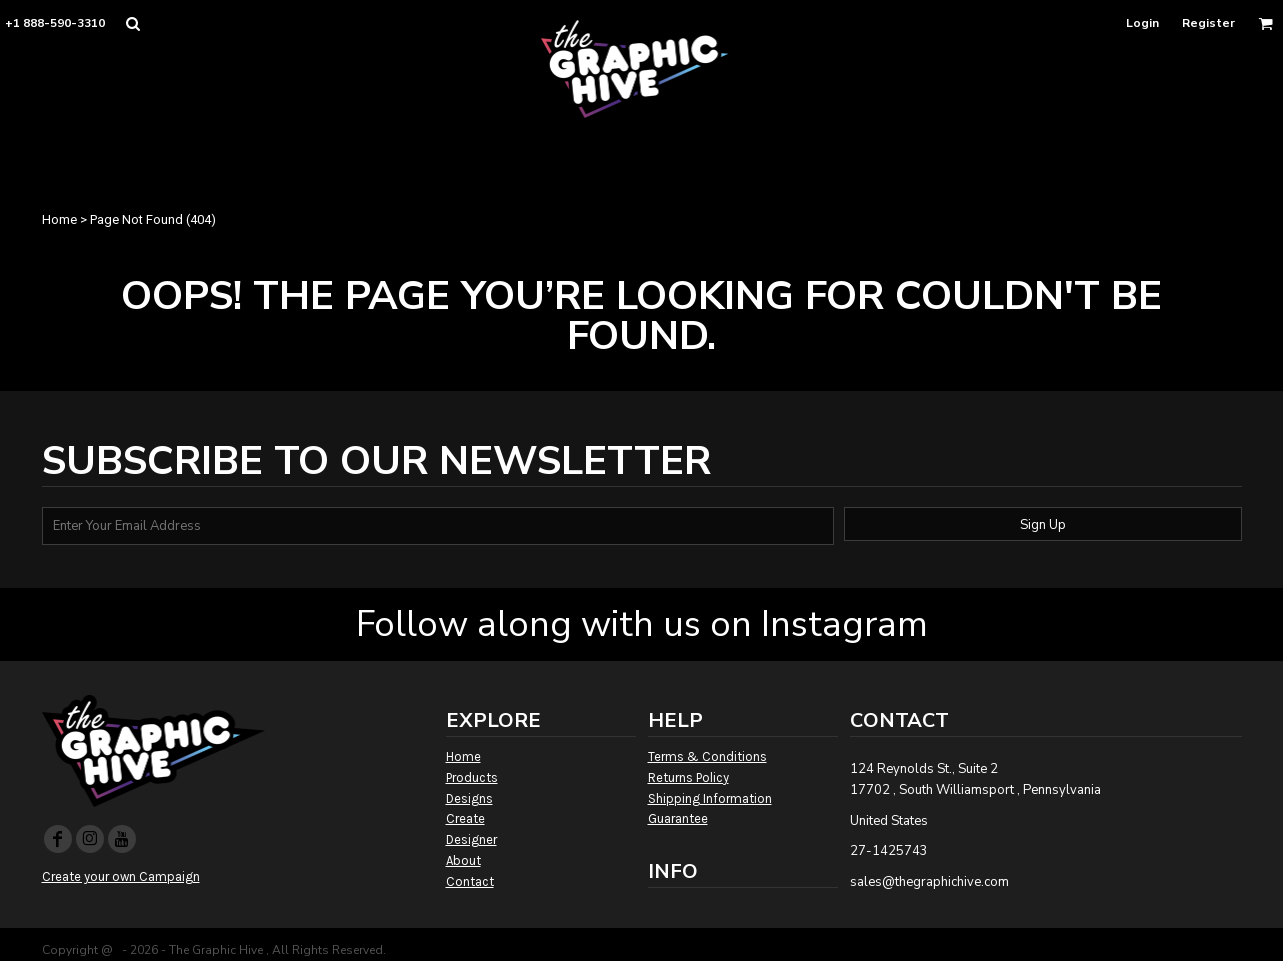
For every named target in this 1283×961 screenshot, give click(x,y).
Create (465, 818)
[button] (132, 23)
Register (1208, 23)
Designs (469, 798)
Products (472, 777)
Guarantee (678, 818)
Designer (471, 839)
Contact (470, 881)
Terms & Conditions (707, 756)
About (463, 860)
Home (59, 219)
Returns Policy (688, 777)
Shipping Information (710, 798)
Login (1142, 23)
